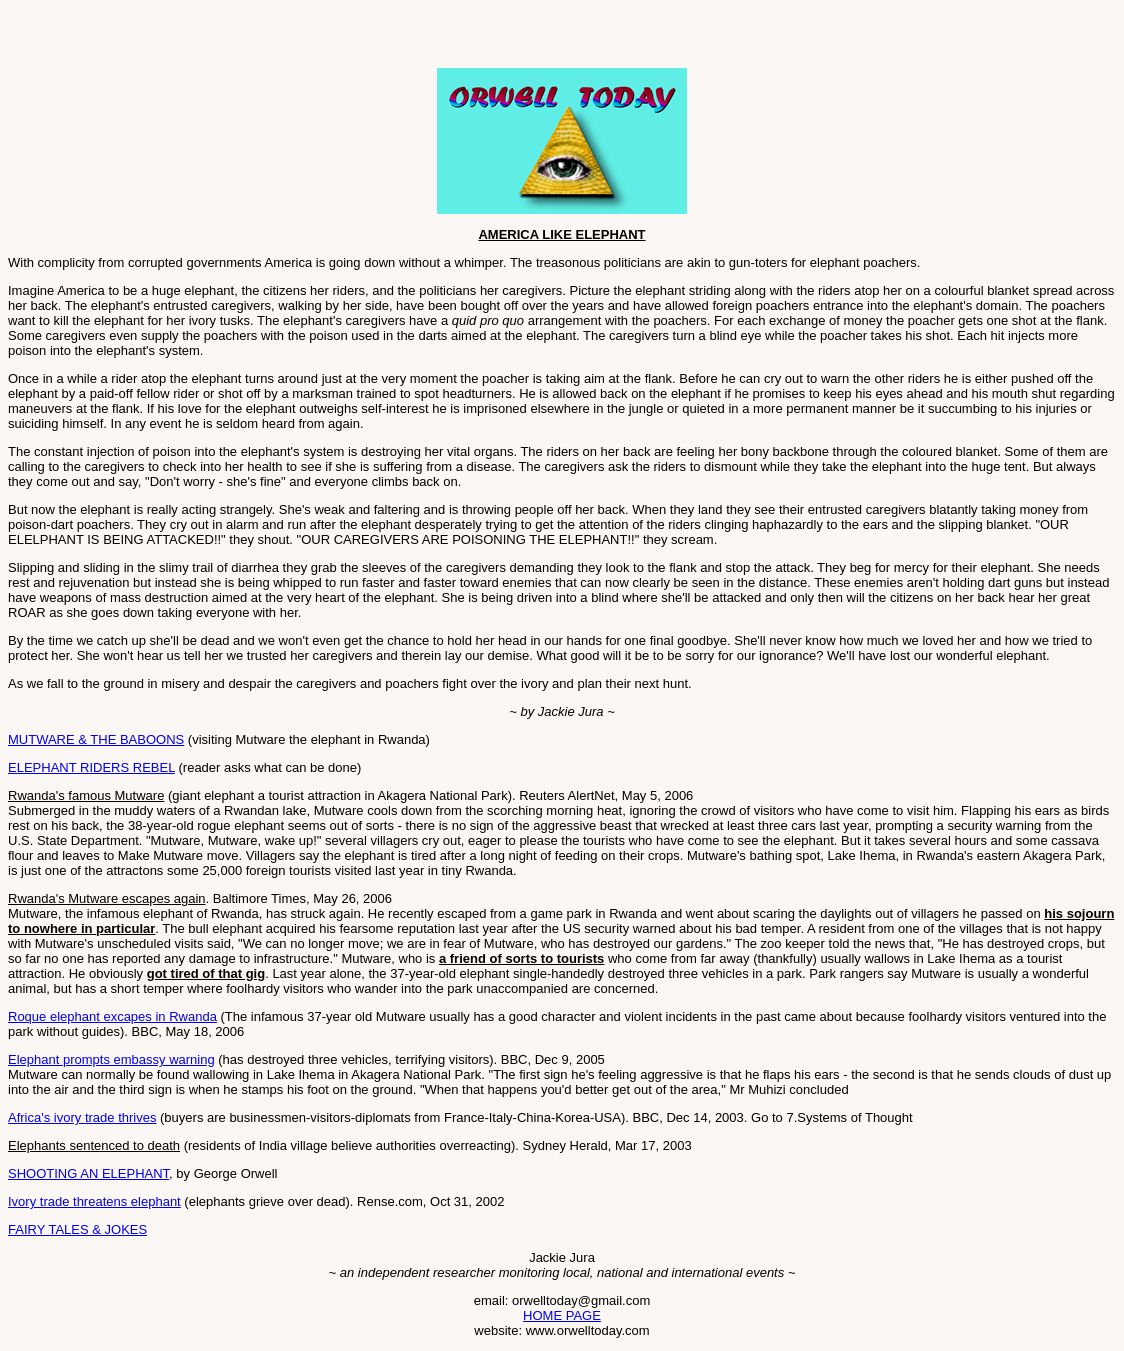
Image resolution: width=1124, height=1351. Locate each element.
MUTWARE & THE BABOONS (96, 739)
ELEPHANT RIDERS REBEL (91, 767)
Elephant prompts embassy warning (111, 1059)
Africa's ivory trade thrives (82, 1117)
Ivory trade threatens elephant (94, 1201)
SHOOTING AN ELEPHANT (88, 1173)
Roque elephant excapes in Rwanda (112, 1016)
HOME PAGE (562, 1315)
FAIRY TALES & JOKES (77, 1229)
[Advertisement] (242, 38)
